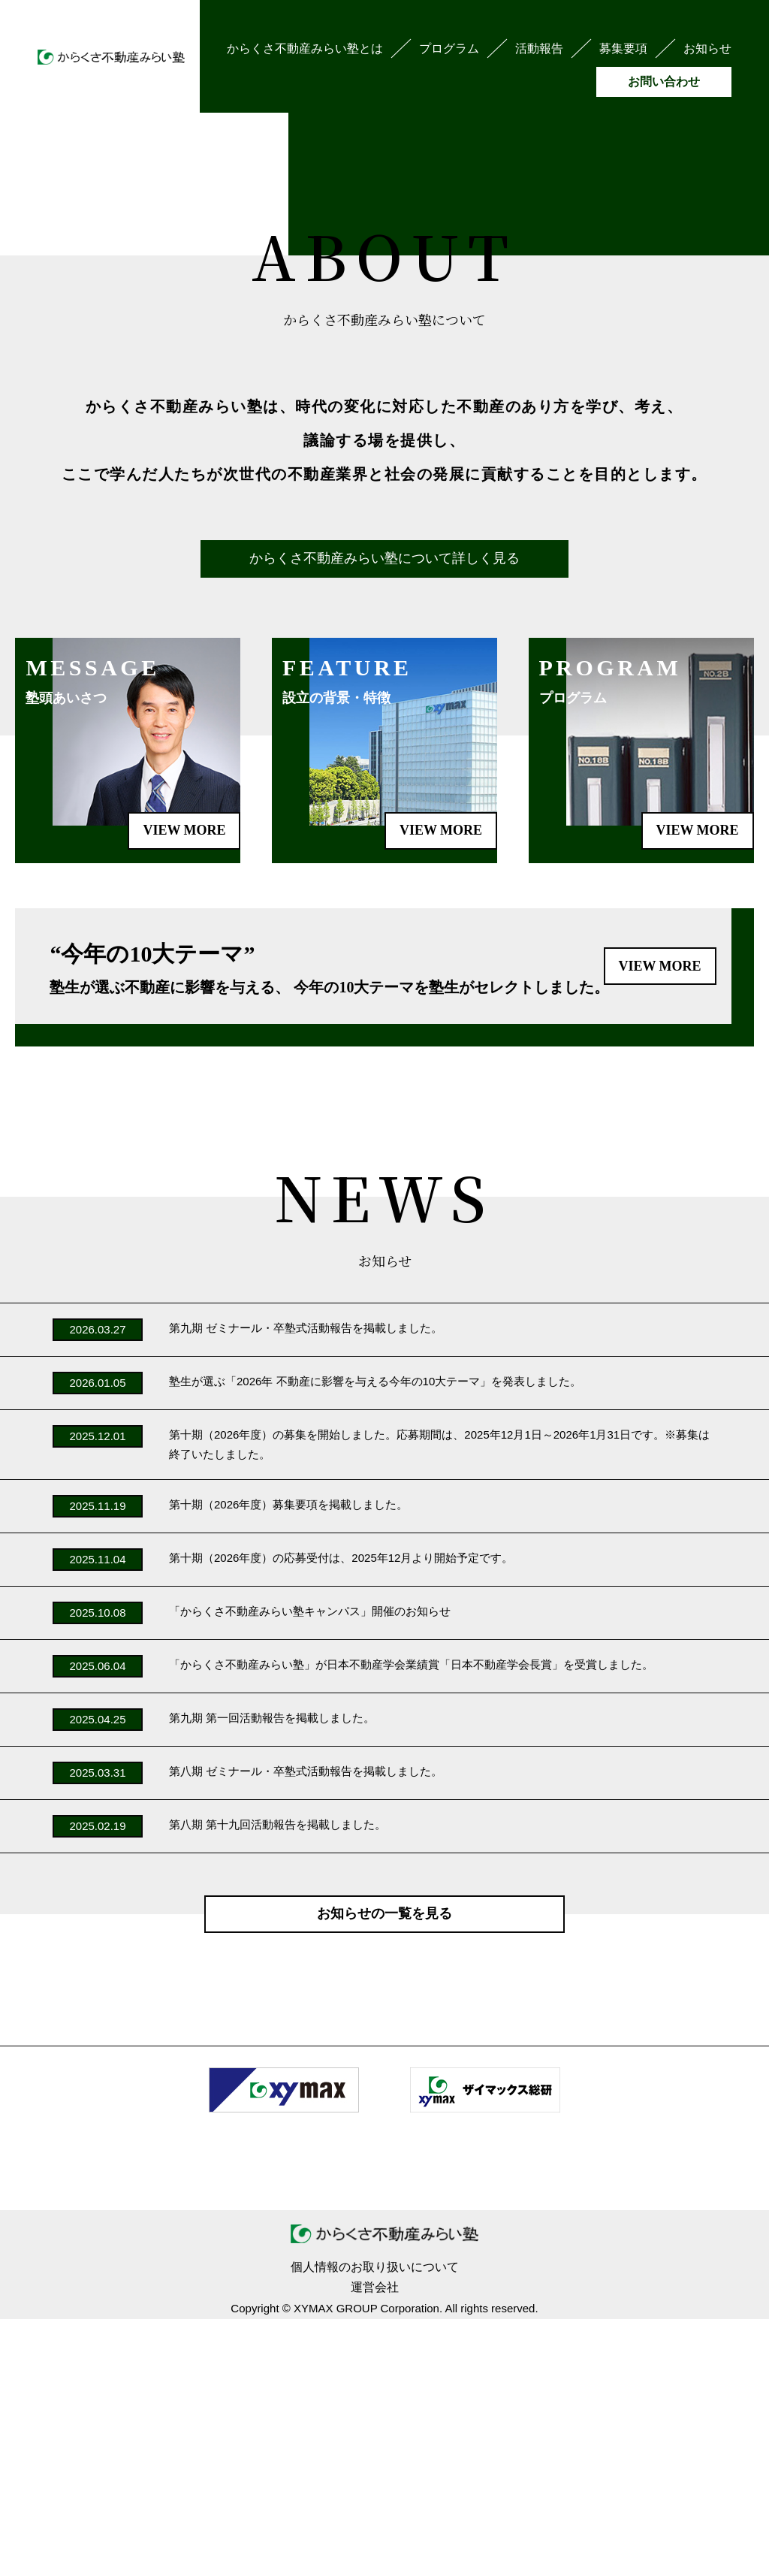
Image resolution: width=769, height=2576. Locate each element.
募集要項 (623, 48)
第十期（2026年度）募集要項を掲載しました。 (288, 1760)
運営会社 (375, 2544)
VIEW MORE (441, 1087)
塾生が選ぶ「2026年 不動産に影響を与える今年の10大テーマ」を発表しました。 (375, 1638)
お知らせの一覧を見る (384, 2170)
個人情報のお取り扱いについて (375, 2523)
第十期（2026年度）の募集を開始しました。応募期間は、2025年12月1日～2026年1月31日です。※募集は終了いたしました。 (439, 1701)
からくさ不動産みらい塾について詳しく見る (384, 815)
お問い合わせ (664, 81)
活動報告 (539, 48)
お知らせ (707, 48)
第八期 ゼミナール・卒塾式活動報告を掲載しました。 (305, 2027)
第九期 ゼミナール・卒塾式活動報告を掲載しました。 (305, 1584)
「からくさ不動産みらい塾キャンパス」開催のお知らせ (310, 1867)
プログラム (449, 48)
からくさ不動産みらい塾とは (305, 48)
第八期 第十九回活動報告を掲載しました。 (277, 2080)
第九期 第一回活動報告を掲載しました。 (272, 1973)
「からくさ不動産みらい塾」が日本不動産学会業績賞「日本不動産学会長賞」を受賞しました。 (411, 1920)
